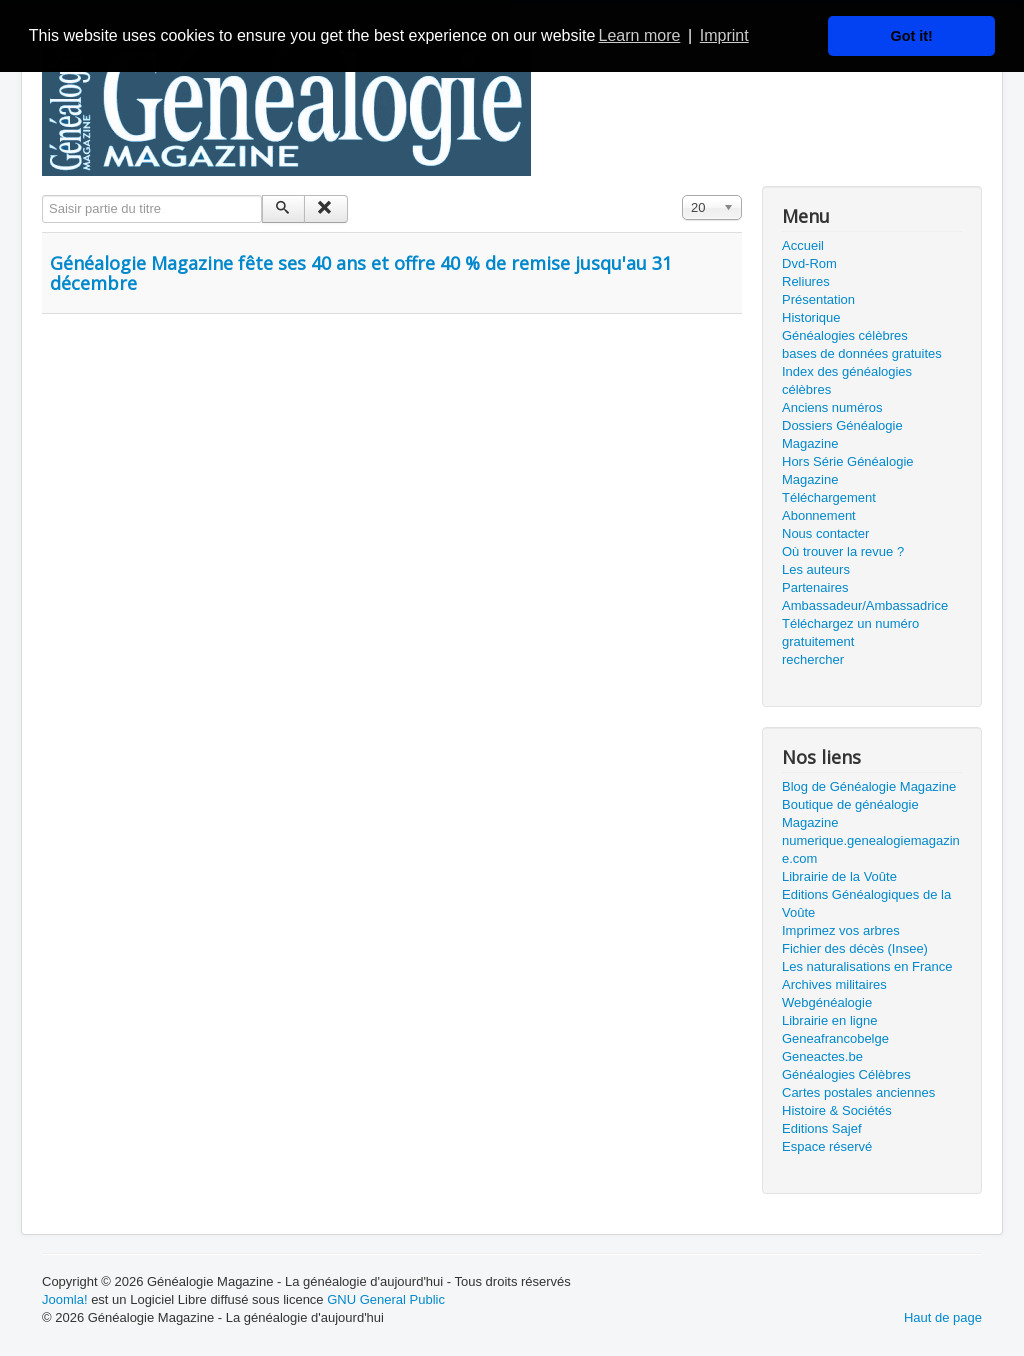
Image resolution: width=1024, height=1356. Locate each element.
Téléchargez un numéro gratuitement (850, 632)
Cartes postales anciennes (858, 1092)
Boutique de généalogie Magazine (850, 813)
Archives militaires (834, 984)
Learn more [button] (640, 35)
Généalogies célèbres (845, 335)
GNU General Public (386, 1299)
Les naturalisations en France (867, 966)
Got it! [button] (912, 36)
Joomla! (65, 1299)
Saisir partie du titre (42, 195)
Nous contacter (825, 533)
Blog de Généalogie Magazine (869, 786)
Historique (811, 317)
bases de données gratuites (862, 353)
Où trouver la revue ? (843, 551)
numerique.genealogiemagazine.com (871, 849)
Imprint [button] (724, 35)
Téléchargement (829, 497)
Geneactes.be (822, 1056)
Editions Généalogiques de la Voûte (866, 903)
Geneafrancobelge (835, 1038)
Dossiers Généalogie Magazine (842, 434)
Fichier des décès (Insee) (855, 948)
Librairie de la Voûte (839, 876)
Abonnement (819, 515)
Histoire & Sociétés (837, 1110)
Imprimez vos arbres (841, 930)
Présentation (818, 299)
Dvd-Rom (809, 263)
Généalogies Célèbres (846, 1074)
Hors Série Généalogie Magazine (848, 470)
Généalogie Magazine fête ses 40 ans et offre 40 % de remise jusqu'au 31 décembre (361, 273)
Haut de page (943, 1317)
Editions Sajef (822, 1128)
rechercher (813, 659)
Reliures (806, 281)
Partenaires (815, 587)
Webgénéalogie (827, 1002)
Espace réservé (827, 1146)
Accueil (803, 245)
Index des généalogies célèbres (847, 380)
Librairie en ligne (829, 1020)
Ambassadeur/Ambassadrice (865, 605)
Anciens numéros (832, 407)
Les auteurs (816, 569)
